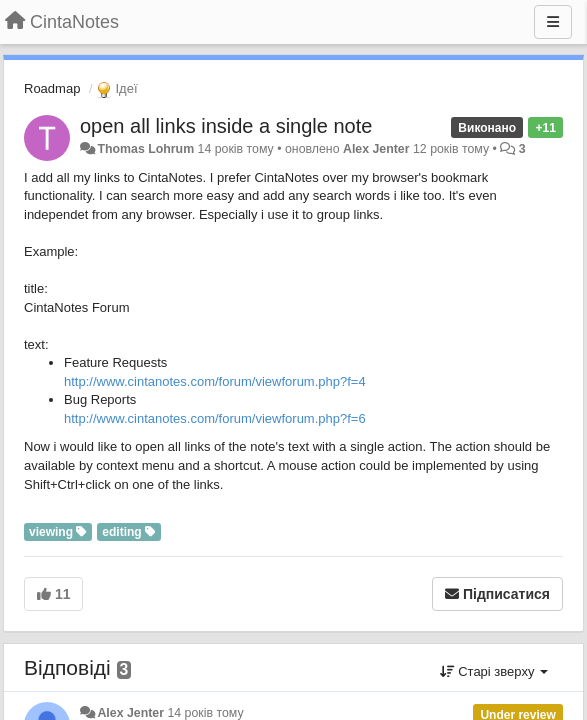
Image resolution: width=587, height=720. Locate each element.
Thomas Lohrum (145, 149)
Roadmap (52, 88)
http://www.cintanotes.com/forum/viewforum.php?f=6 (215, 418)
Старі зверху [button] (494, 671)
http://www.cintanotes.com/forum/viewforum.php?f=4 (215, 381)
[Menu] (553, 22)
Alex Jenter (376, 149)
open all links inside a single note (226, 126)
